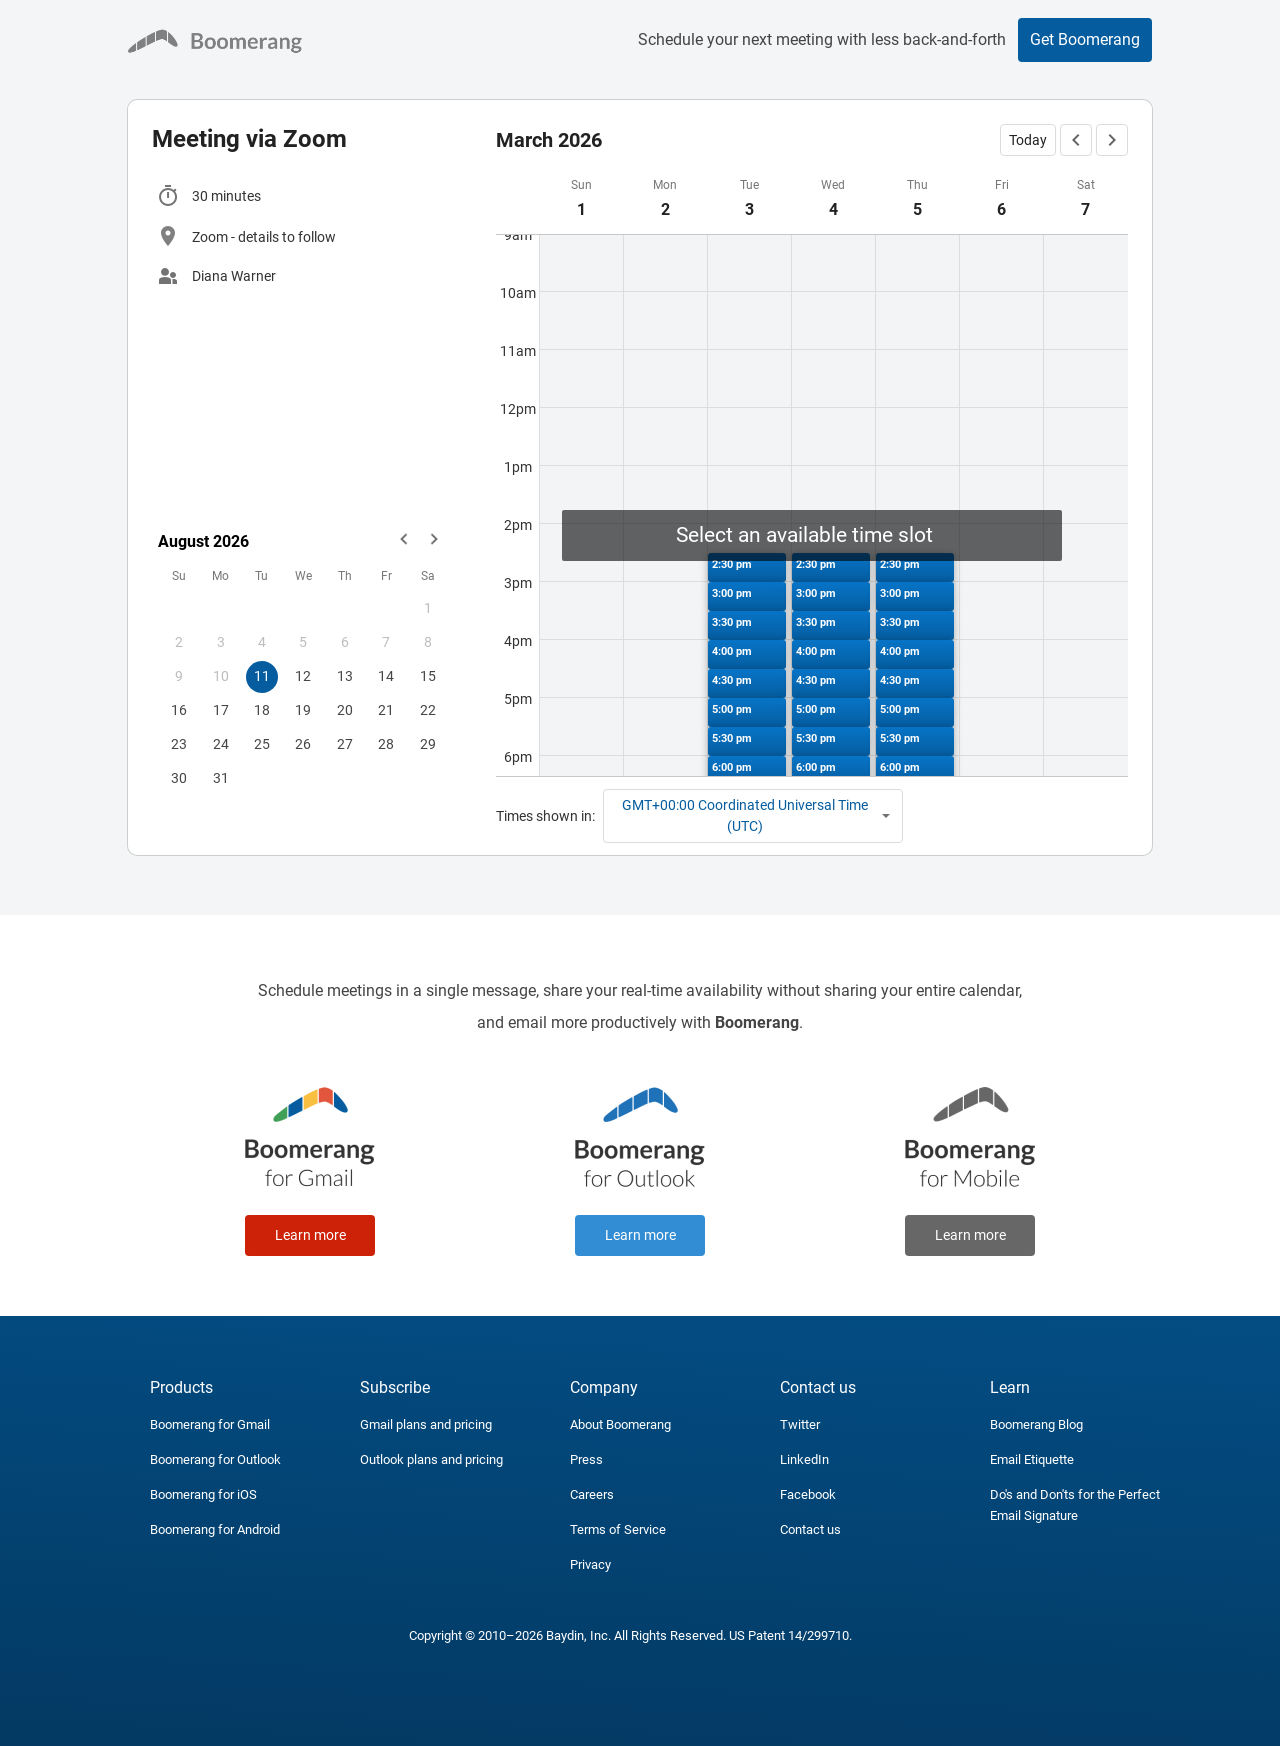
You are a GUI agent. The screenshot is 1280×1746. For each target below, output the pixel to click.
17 (221, 710)
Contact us (810, 1529)
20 (345, 710)
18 (262, 710)
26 (303, 744)
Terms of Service (618, 1529)
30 (179, 778)
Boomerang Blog (1036, 1424)
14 (386, 676)
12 (303, 676)
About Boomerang (620, 1424)
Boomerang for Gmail (210, 1424)
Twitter (800, 1424)
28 (386, 744)
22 (428, 710)
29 (428, 744)
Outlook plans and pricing (431, 1459)
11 (262, 676)
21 (386, 710)
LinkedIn (804, 1459)
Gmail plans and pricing (426, 1424)
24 (221, 744)
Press (586, 1459)
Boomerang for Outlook (215, 1459)
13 (345, 676)
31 (221, 778)
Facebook (808, 1494)
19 (303, 710)
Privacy (590, 1564)
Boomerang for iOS (203, 1494)
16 (179, 710)
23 (179, 744)
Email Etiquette (1032, 1459)
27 (345, 744)
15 (428, 676)
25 (262, 744)
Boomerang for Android (215, 1529)
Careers (592, 1494)
